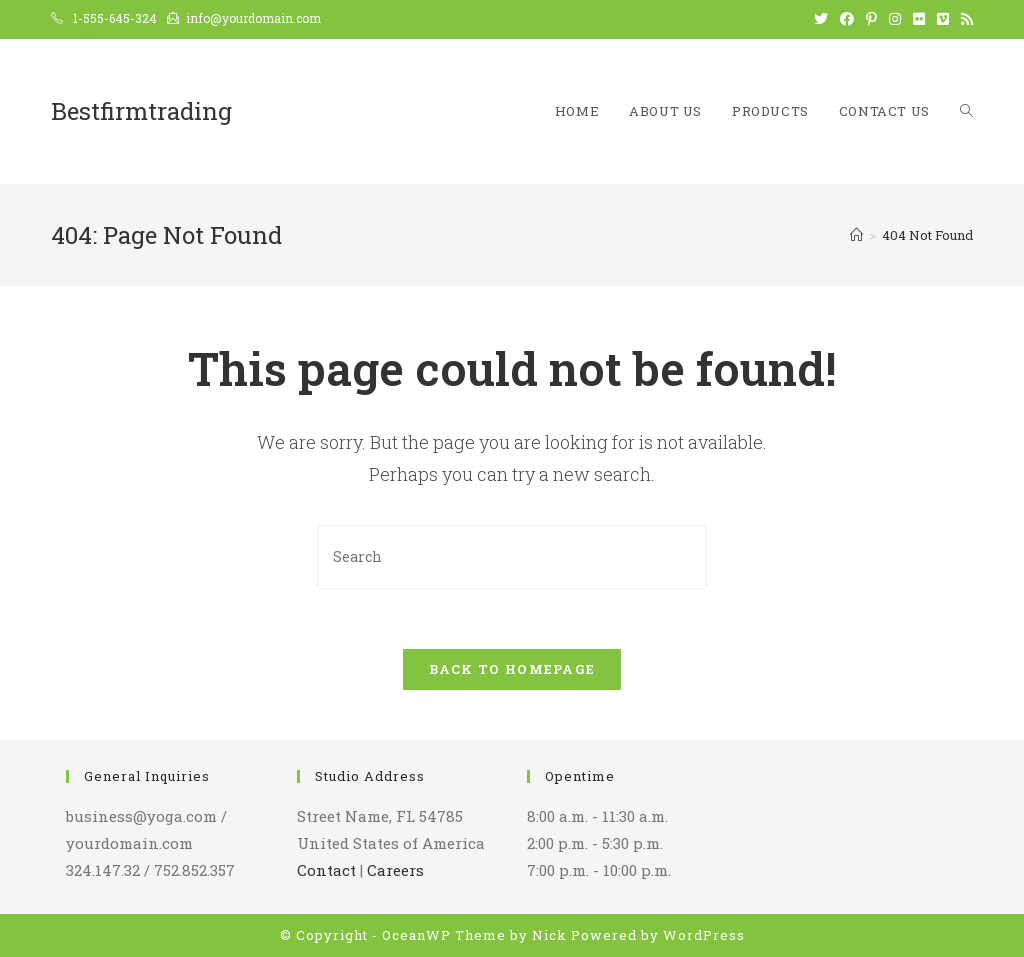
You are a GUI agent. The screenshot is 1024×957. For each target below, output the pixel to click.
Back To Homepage (512, 669)
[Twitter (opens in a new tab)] (821, 19)
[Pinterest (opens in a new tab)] (871, 19)
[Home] (856, 235)
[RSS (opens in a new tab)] (964, 19)
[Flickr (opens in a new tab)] (919, 19)
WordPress (704, 935)
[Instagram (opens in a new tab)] (895, 19)
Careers (395, 870)
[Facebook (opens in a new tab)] (847, 19)
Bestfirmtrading (141, 111)
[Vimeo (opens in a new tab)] (943, 19)
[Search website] (966, 111)
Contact (326, 870)
